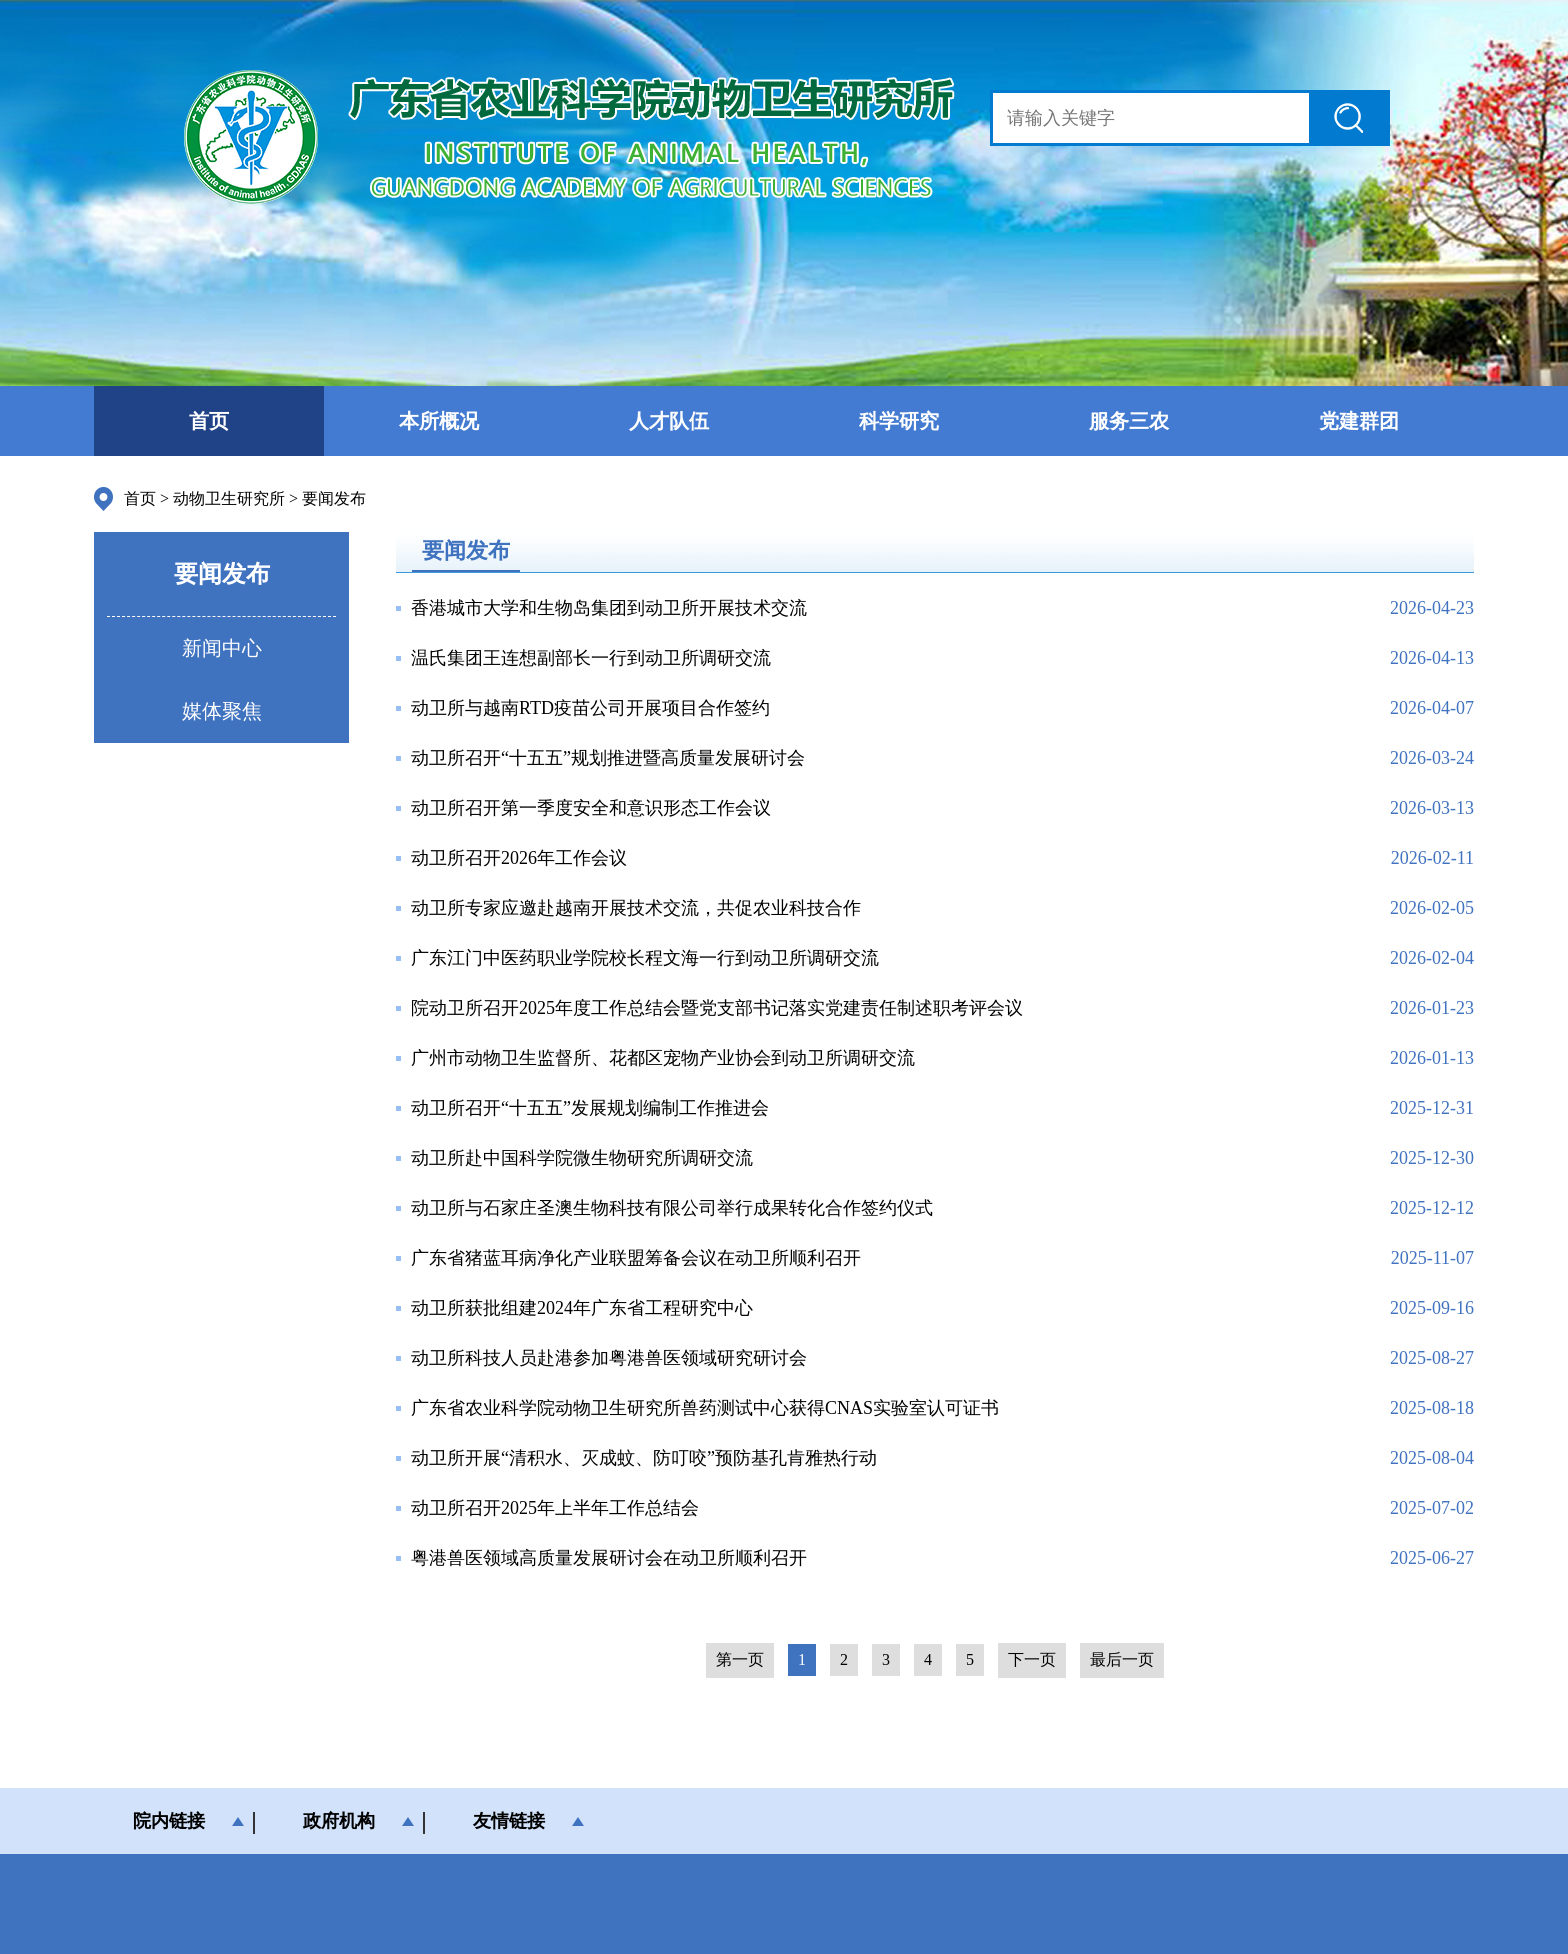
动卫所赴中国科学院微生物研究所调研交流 (582, 1158)
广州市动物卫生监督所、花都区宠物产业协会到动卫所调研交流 (663, 1058)
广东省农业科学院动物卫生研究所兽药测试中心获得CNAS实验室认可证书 (705, 1408)
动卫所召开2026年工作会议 (519, 858)
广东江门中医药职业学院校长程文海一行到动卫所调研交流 (645, 958)
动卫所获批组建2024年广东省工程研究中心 (582, 1308)
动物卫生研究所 (229, 498)
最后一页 (1122, 1659)
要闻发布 (334, 498)
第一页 (740, 1659)
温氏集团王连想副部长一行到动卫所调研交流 (591, 658)
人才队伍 (669, 421)
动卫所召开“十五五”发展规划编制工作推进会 (590, 1108)
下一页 (1032, 1659)
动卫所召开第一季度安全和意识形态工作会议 (591, 808)
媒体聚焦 (222, 711)
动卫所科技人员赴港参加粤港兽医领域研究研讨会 (609, 1358)
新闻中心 (222, 648)
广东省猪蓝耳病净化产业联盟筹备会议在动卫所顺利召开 (636, 1258)
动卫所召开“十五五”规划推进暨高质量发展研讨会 (608, 758)
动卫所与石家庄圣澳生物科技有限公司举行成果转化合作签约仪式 (672, 1208)
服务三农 (1129, 421)
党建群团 (1359, 421)
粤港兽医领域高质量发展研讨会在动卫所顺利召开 (609, 1558)
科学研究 (899, 421)
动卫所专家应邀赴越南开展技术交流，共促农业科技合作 (636, 908)
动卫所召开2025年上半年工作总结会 (555, 1508)
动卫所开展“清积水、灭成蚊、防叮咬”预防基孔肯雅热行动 (644, 1458)
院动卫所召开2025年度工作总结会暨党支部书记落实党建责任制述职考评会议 (717, 1008)
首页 (209, 421)
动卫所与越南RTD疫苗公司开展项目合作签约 (590, 708)
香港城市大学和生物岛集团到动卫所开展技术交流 (609, 608)
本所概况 (439, 421)
